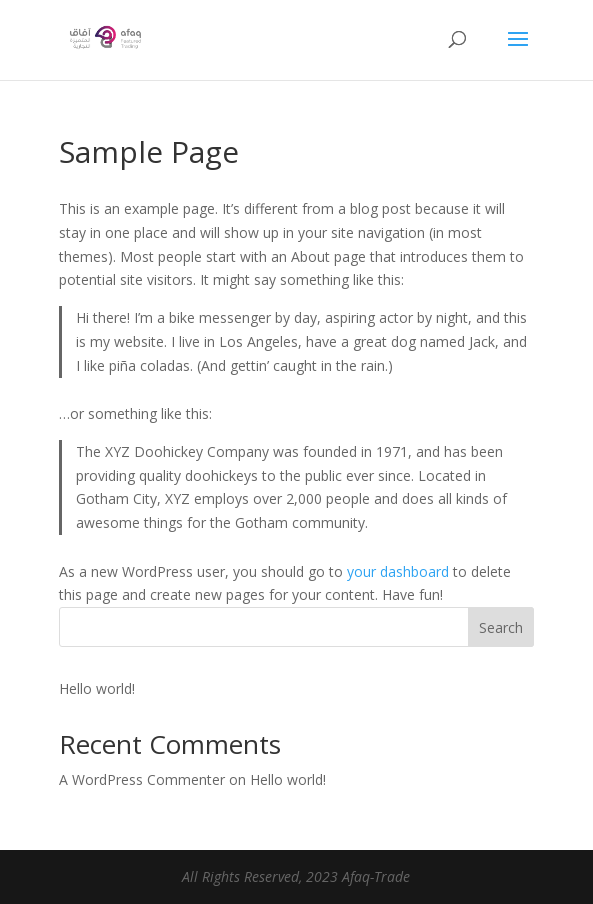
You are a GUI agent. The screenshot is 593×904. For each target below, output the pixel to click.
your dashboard (398, 571)
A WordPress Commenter (142, 779)
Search (501, 627)
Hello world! (97, 688)
